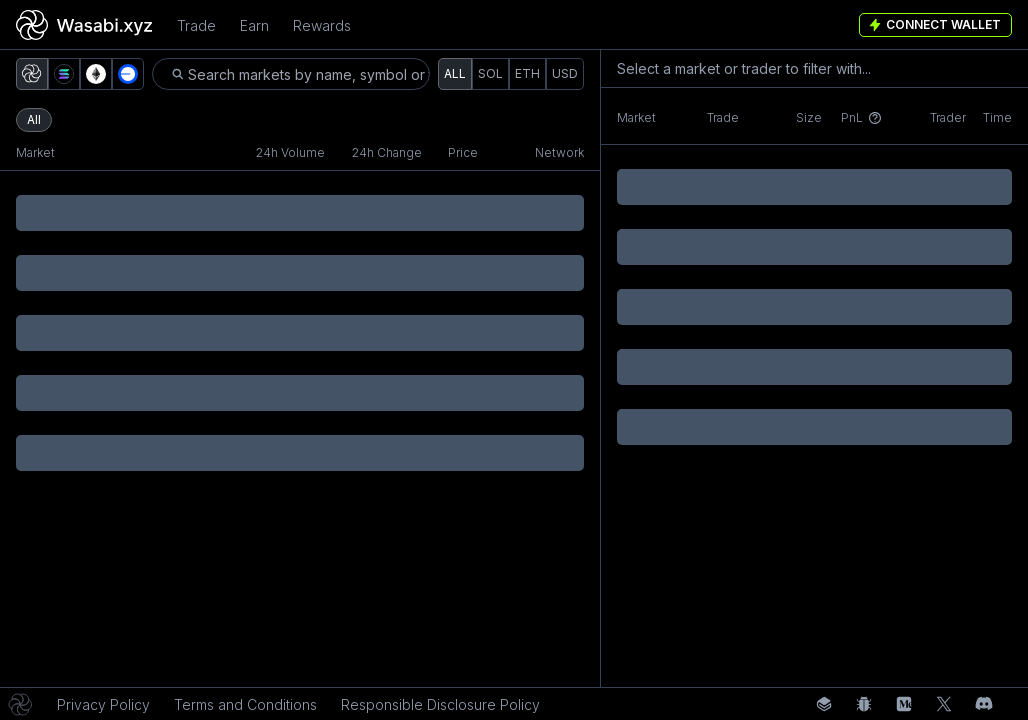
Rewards (322, 25)
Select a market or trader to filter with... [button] (744, 68)
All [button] (34, 119)
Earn (254, 25)
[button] (32, 74)
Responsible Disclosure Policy (440, 704)
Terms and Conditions (245, 704)
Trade (196, 25)
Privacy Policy (103, 704)
